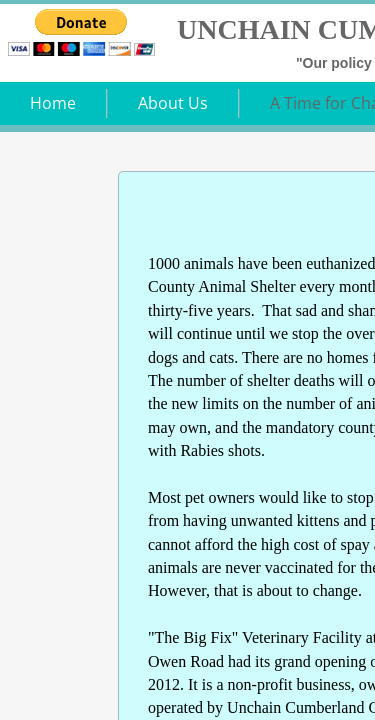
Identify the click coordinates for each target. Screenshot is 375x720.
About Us (173, 103)
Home (53, 103)
